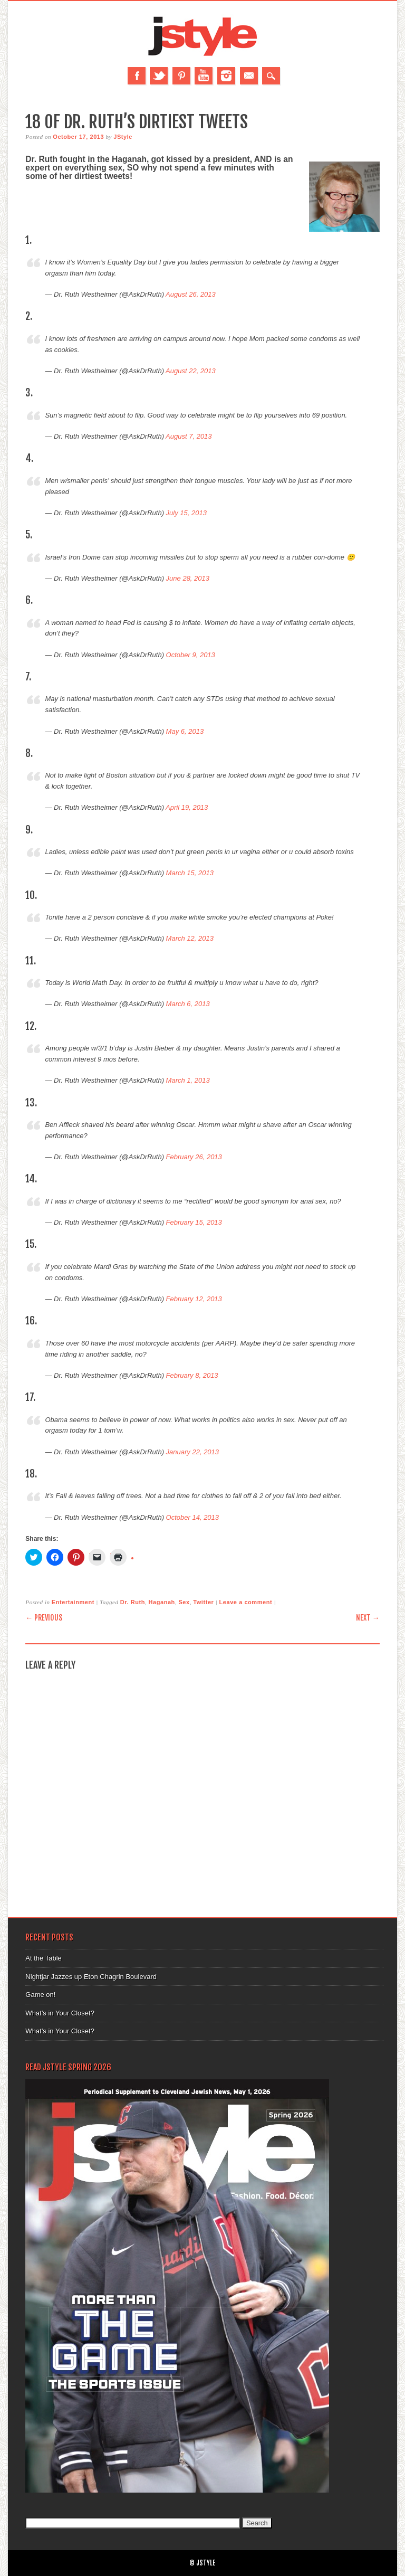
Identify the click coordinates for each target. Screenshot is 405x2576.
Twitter (159, 75)
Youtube (204, 75)
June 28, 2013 (187, 578)
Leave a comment (246, 1602)
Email (249, 75)
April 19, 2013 (187, 807)
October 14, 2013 (192, 1517)
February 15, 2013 (194, 1222)
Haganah (162, 1602)
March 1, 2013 (188, 1080)
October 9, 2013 (190, 655)
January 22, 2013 (192, 1452)
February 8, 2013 (192, 1375)
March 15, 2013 (190, 873)
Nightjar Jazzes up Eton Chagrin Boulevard (91, 1977)
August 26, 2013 (191, 294)
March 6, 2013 (188, 1004)
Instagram (226, 75)
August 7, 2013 (188, 436)
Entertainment (73, 1602)
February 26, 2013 (194, 1157)
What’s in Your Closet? (59, 2013)
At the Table (43, 1958)
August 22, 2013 (191, 371)
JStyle (122, 137)
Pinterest (181, 75)
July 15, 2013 (186, 513)
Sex (183, 1602)
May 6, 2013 (185, 731)
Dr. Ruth (132, 1602)
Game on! (40, 1995)
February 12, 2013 (194, 1299)
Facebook (137, 75)
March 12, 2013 (190, 938)
